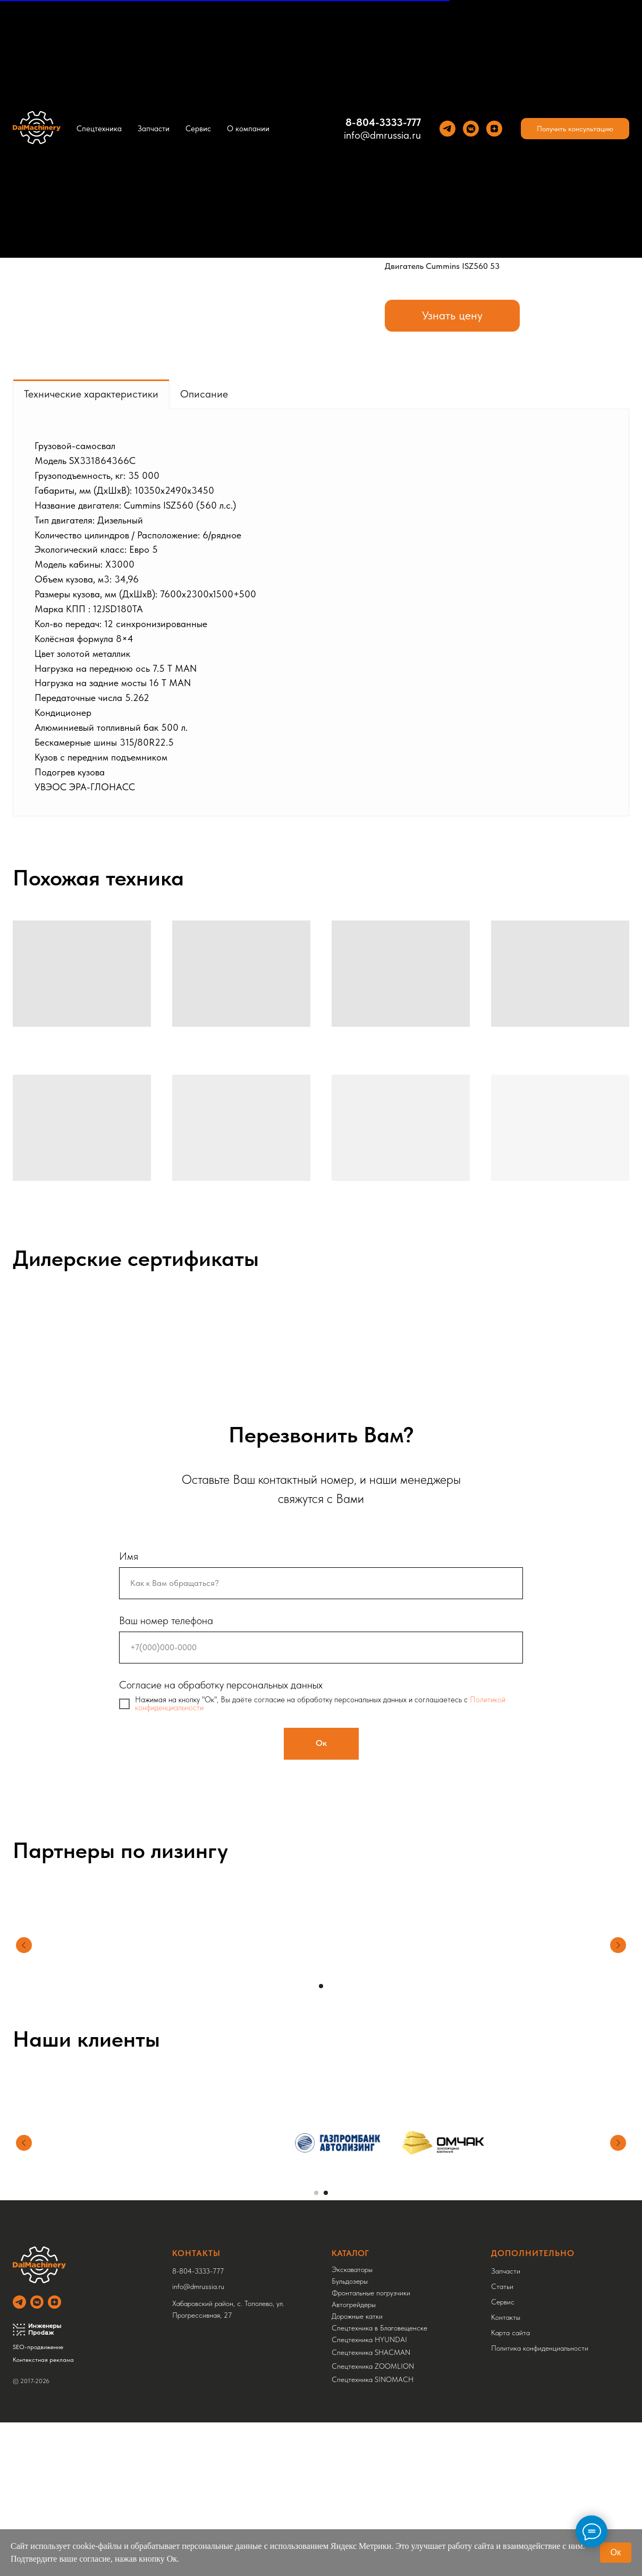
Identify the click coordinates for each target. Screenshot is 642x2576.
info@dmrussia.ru (382, 135)
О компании (248, 128)
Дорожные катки (357, 2316)
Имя (128, 1556)
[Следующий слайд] (618, 1959)
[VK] (471, 129)
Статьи (502, 2286)
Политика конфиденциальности (539, 2348)
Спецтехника (99, 128)
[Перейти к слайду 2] (326, 2193)
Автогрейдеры (354, 2304)
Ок (616, 2552)
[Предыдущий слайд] (24, 1959)
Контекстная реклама (43, 2359)
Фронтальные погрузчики (371, 2292)
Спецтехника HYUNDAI (369, 2339)
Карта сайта (510, 2332)
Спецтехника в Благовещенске (379, 2328)
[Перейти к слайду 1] (321, 1986)
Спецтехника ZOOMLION (373, 2366)
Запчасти (154, 128)
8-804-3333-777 (383, 122)
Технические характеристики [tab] (91, 393)
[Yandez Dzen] (494, 129)
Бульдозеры (350, 2281)
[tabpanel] (321, 612)
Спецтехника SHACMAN (371, 2352)
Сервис (198, 128)
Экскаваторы (352, 2269)
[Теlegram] (447, 129)
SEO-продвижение (38, 2347)
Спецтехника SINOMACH (372, 2379)
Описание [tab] (204, 393)
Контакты (505, 2317)
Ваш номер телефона (166, 1620)
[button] (575, 128)
